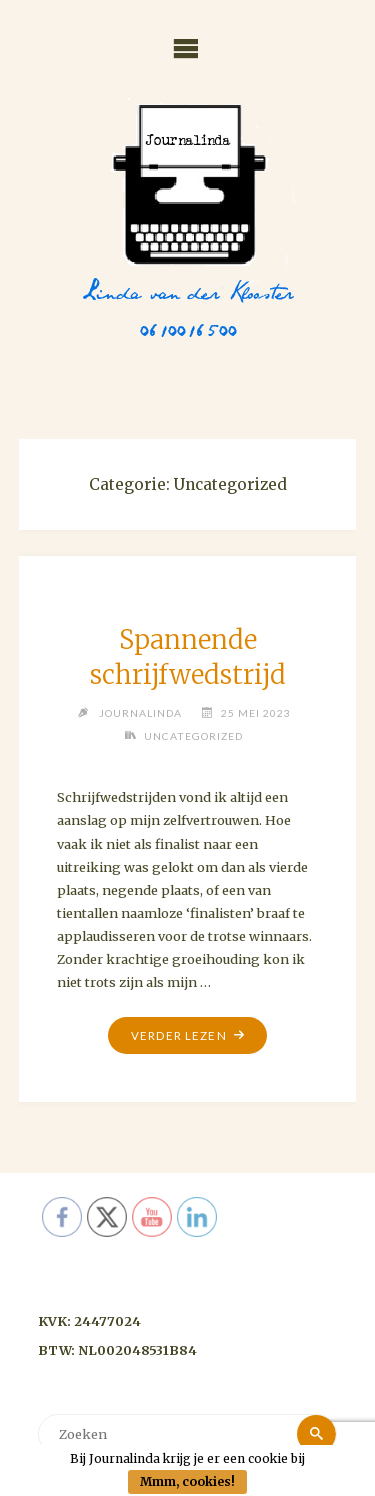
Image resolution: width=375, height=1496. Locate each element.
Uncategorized (193, 736)
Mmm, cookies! (187, 1481)
